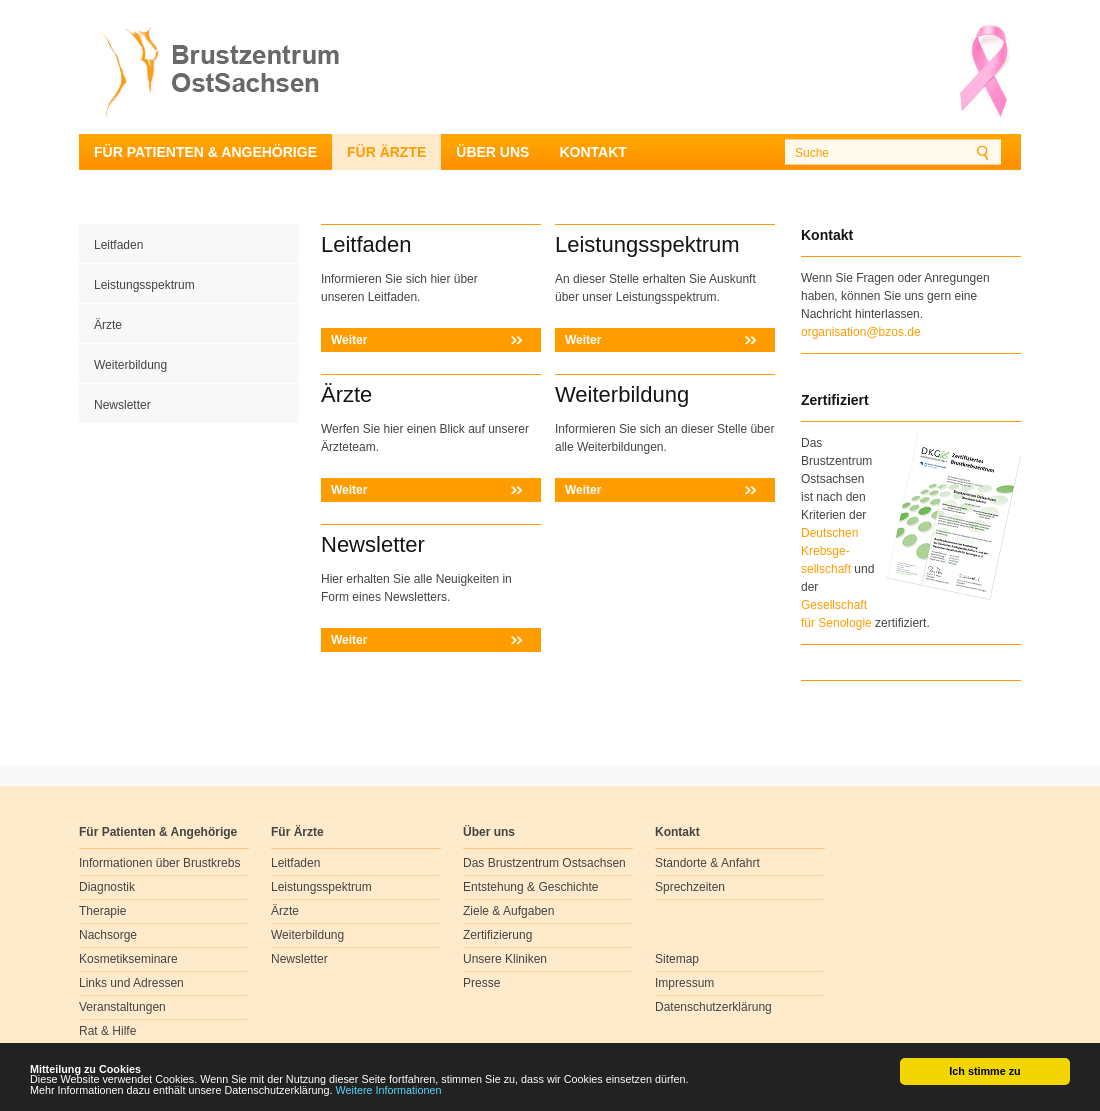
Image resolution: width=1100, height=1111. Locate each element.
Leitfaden (118, 245)
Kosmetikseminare (128, 959)
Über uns (492, 152)
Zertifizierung (497, 935)
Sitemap (677, 959)
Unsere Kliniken (505, 959)
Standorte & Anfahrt (707, 863)
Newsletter (122, 405)
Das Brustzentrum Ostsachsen (544, 863)
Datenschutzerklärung (713, 1007)
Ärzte (108, 325)
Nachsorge (108, 935)
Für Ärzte (386, 152)
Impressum (684, 983)
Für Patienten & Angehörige (205, 152)
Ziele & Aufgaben (508, 911)
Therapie (102, 911)
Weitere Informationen (389, 1091)
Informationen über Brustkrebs (159, 863)
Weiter (349, 340)
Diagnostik (107, 887)
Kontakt (592, 152)
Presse (481, 983)
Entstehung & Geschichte (530, 887)
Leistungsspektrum (144, 285)
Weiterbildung (130, 365)
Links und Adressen (131, 983)
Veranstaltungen (122, 1007)
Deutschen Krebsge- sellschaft (829, 551)
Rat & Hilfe (107, 1031)
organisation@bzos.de (861, 332)
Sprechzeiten (690, 887)
